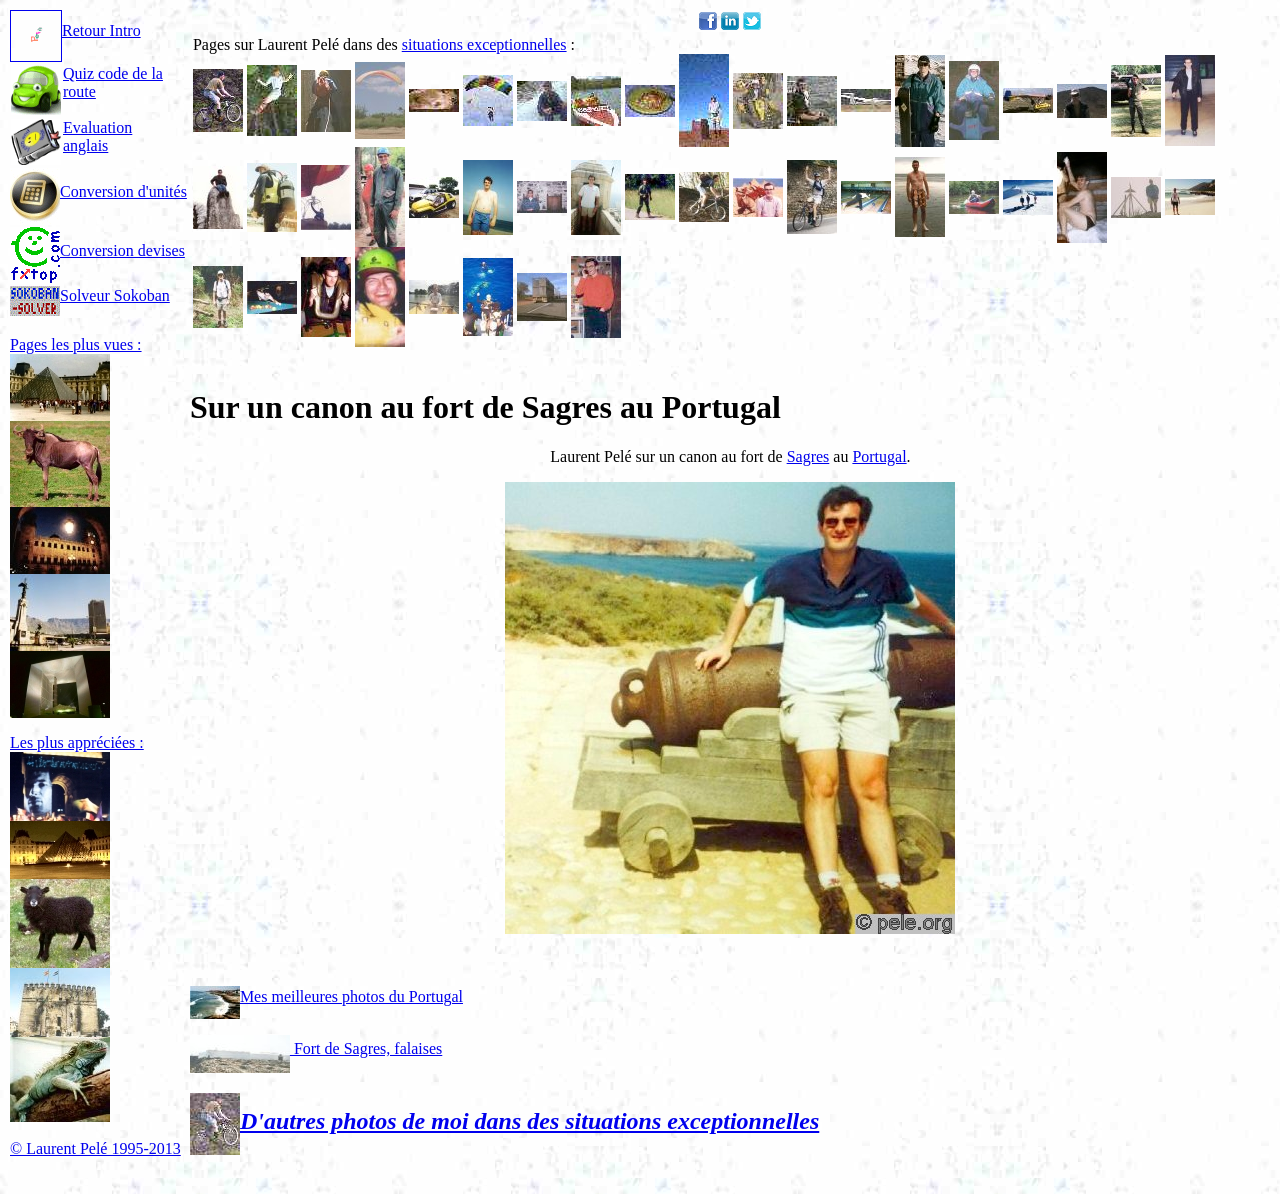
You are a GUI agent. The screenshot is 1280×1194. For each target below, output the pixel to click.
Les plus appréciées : (77, 742)
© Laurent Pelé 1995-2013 (95, 1148)
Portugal (879, 456)
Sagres (808, 456)
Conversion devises (97, 250)
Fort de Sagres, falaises (316, 1048)
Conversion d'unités (98, 191)
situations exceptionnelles (484, 44)
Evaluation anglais (97, 136)
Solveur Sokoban (90, 295)
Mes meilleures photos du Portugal (326, 996)
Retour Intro (75, 30)
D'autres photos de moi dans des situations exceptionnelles (504, 1121)
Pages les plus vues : (76, 344)
